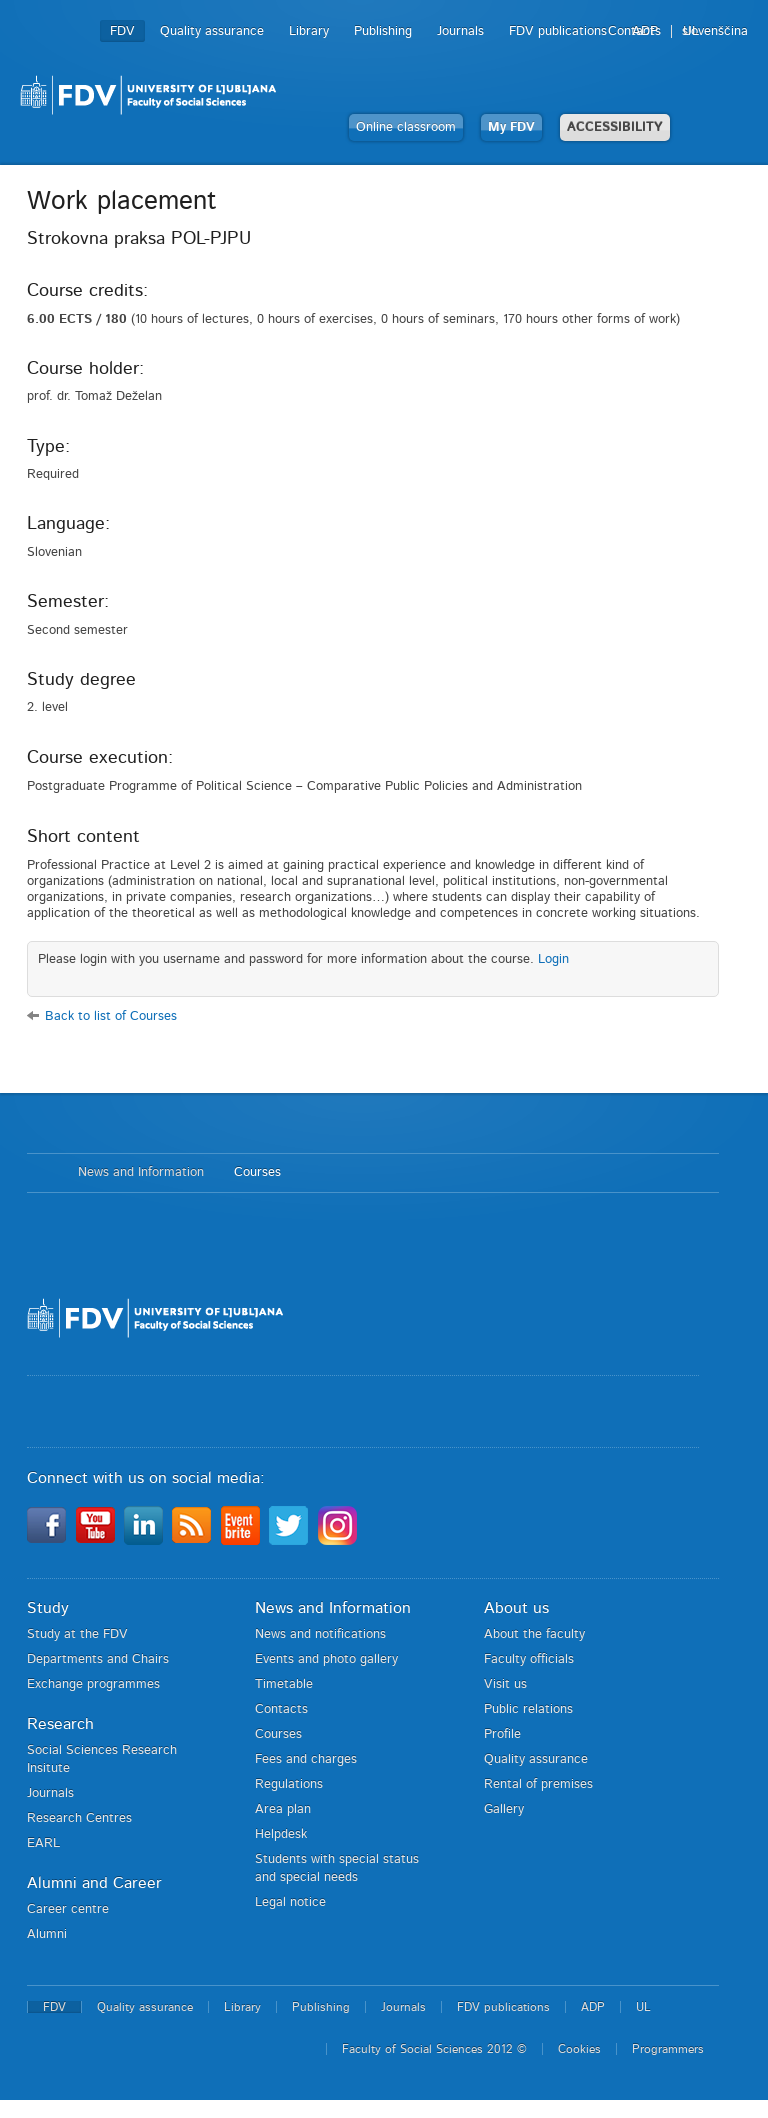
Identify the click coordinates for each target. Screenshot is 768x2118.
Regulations (289, 1784)
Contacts (281, 1709)
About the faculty (534, 1634)
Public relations (528, 1709)
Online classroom (406, 127)
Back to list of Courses (111, 1016)
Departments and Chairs (98, 1659)
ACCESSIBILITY (615, 127)
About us (516, 1608)
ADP (645, 31)
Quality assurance (212, 31)
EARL (43, 1843)
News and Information (141, 1172)
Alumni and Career (94, 1883)
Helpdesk (281, 1834)
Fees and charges (306, 1759)
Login (553, 959)
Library (309, 31)
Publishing (383, 31)
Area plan (283, 1809)
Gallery (504, 1809)
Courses (257, 1172)
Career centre (68, 1909)
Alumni (47, 1934)
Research (60, 1724)
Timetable (284, 1684)
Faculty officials (529, 1659)
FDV (122, 31)
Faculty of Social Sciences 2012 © (434, 2049)
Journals (460, 31)
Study (48, 1608)
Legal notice (290, 1902)
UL (691, 31)
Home (42, 1173)
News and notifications (320, 1634)
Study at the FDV (77, 1634)
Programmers (668, 2049)
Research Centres (79, 1818)
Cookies (579, 2049)
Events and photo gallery (326, 1659)
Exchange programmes (93, 1684)
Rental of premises (538, 1784)
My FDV (511, 127)
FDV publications (558, 31)
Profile (502, 1734)
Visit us (505, 1684)
